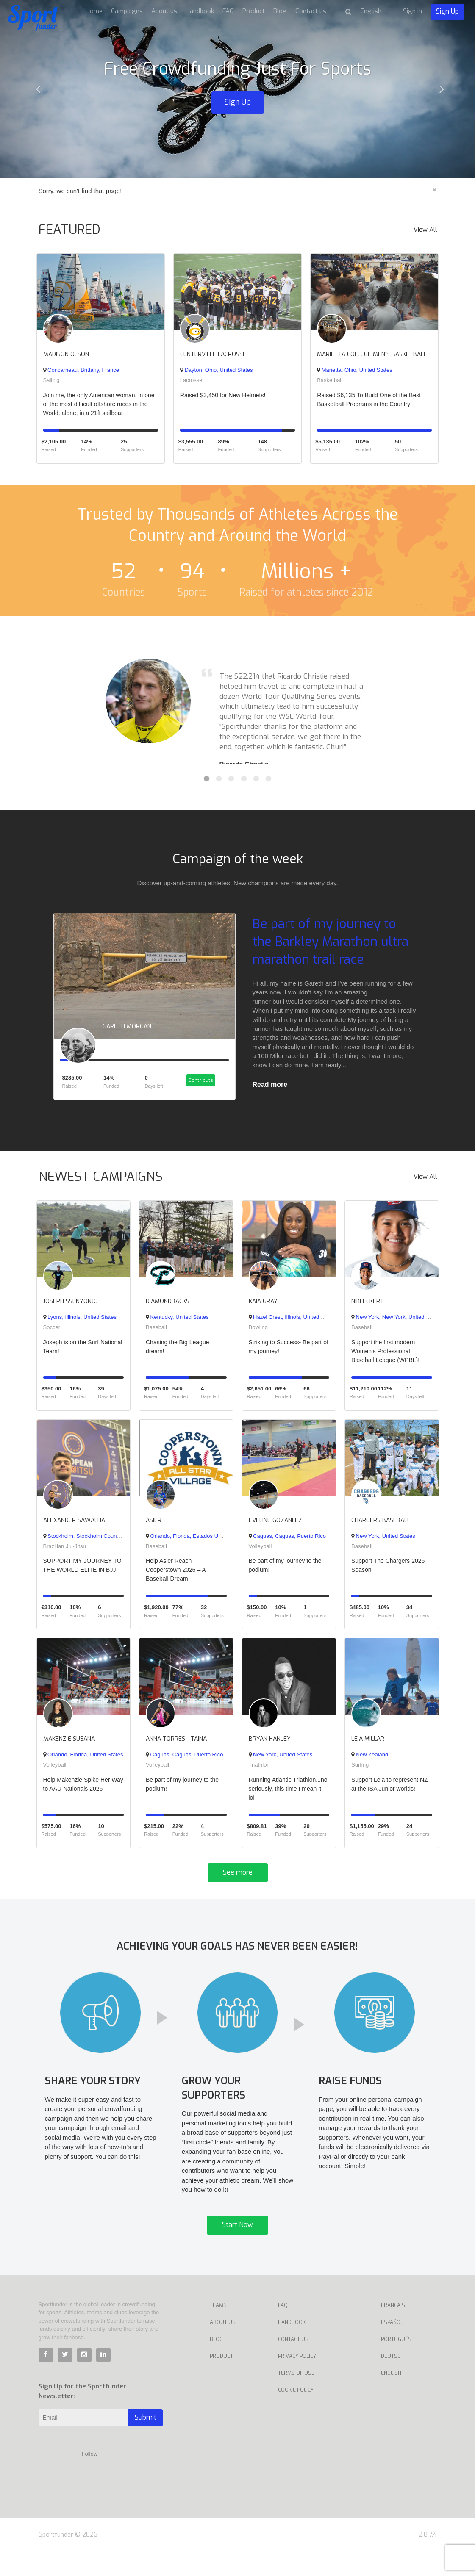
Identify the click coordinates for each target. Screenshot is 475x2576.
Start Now (237, 2248)
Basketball (329, 380)
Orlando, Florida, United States (83, 1761)
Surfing (360, 1771)
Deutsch (392, 2380)
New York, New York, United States (396, 1324)
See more (238, 1878)
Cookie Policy (296, 2413)
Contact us (310, 11)
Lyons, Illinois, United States (80, 1324)
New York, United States (383, 1542)
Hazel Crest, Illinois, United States (292, 1324)
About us (164, 11)
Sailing (51, 380)
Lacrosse (191, 380)
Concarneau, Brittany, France (81, 370)
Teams (218, 2329)
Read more (270, 1084)
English (391, 2396)
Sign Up (447, 11)
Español (392, 2346)
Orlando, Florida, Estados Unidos (188, 1542)
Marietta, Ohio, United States (354, 370)
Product (253, 11)
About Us (223, 2346)
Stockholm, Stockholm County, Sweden (93, 1542)
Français (393, 2329)
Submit (145, 2441)
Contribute (199, 1088)
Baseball (156, 1334)
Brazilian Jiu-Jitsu (64, 1552)
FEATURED (69, 229)
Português (396, 2363)
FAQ (228, 11)
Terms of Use (296, 2396)
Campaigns (127, 11)
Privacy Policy (297, 2380)
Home (94, 11)
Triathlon (259, 1771)
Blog (280, 11)
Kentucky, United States (177, 1324)
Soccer (51, 1334)
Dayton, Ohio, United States (216, 370)
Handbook (200, 11)
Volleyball (260, 1552)
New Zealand (369, 1761)
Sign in (412, 11)
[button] (35, 89)
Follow (90, 2478)
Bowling (258, 1334)
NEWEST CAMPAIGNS (101, 1183)
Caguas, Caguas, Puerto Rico (287, 1542)
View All (425, 229)
